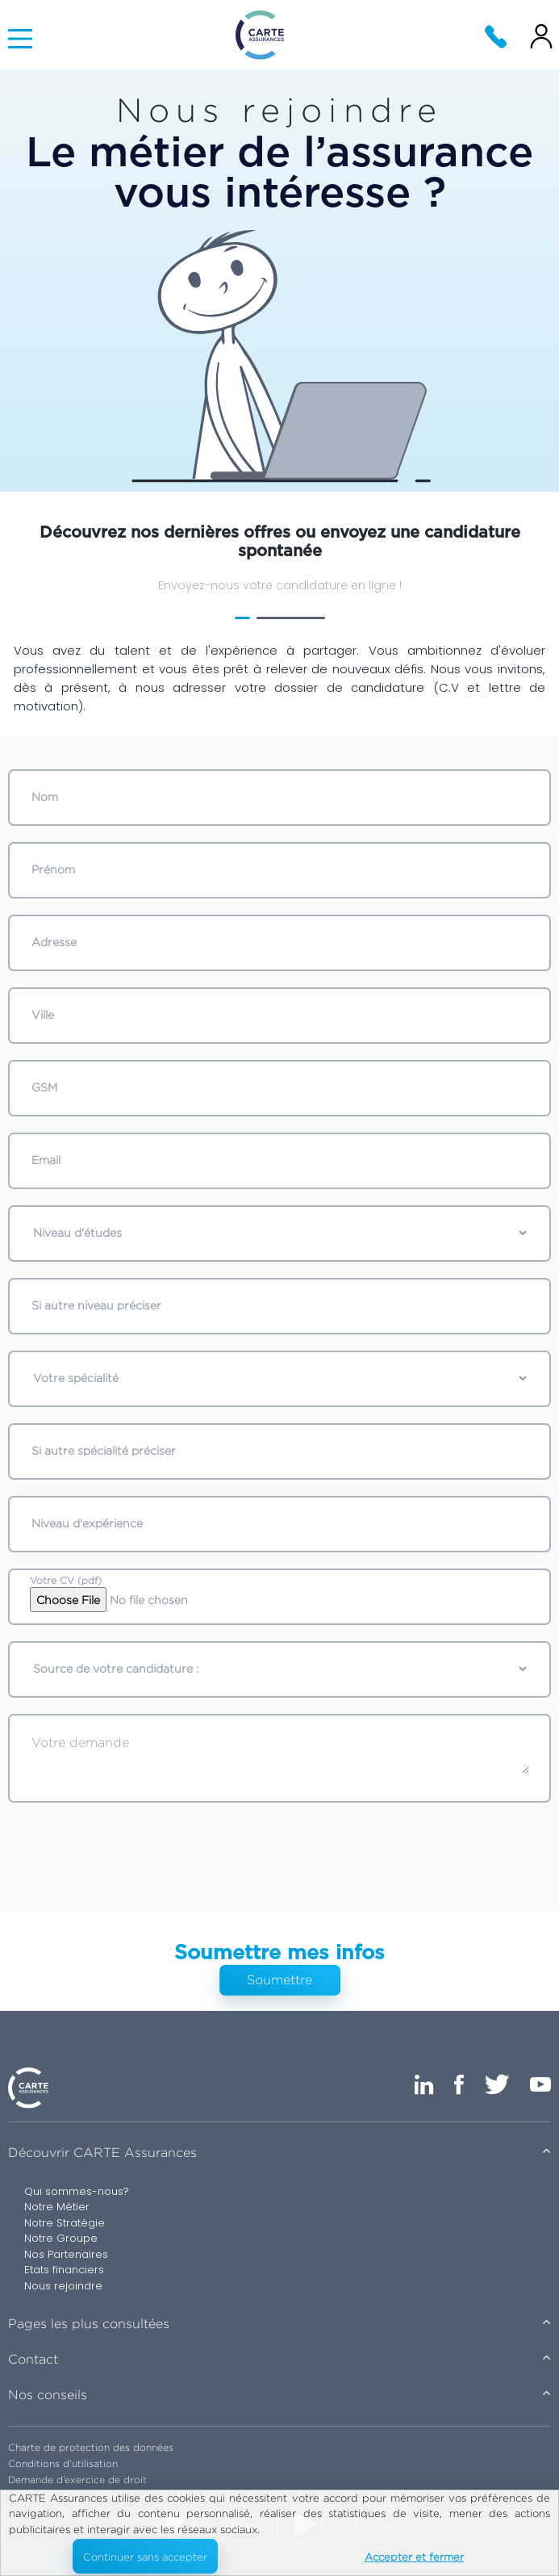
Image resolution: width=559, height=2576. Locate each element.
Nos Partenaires (66, 2254)
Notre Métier (57, 2206)
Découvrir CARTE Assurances (102, 2152)
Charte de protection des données (90, 2447)
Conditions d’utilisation (63, 2463)
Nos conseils (47, 2395)
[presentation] (281, 1850)
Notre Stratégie (64, 2222)
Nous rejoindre (63, 2285)
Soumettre (279, 1980)
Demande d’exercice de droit (77, 2479)
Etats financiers (64, 2269)
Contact (33, 2359)
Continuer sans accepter (145, 2556)
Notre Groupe (61, 2238)
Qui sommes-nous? (76, 2191)
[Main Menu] (20, 39)
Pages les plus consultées (88, 2324)
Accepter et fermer (414, 2556)
